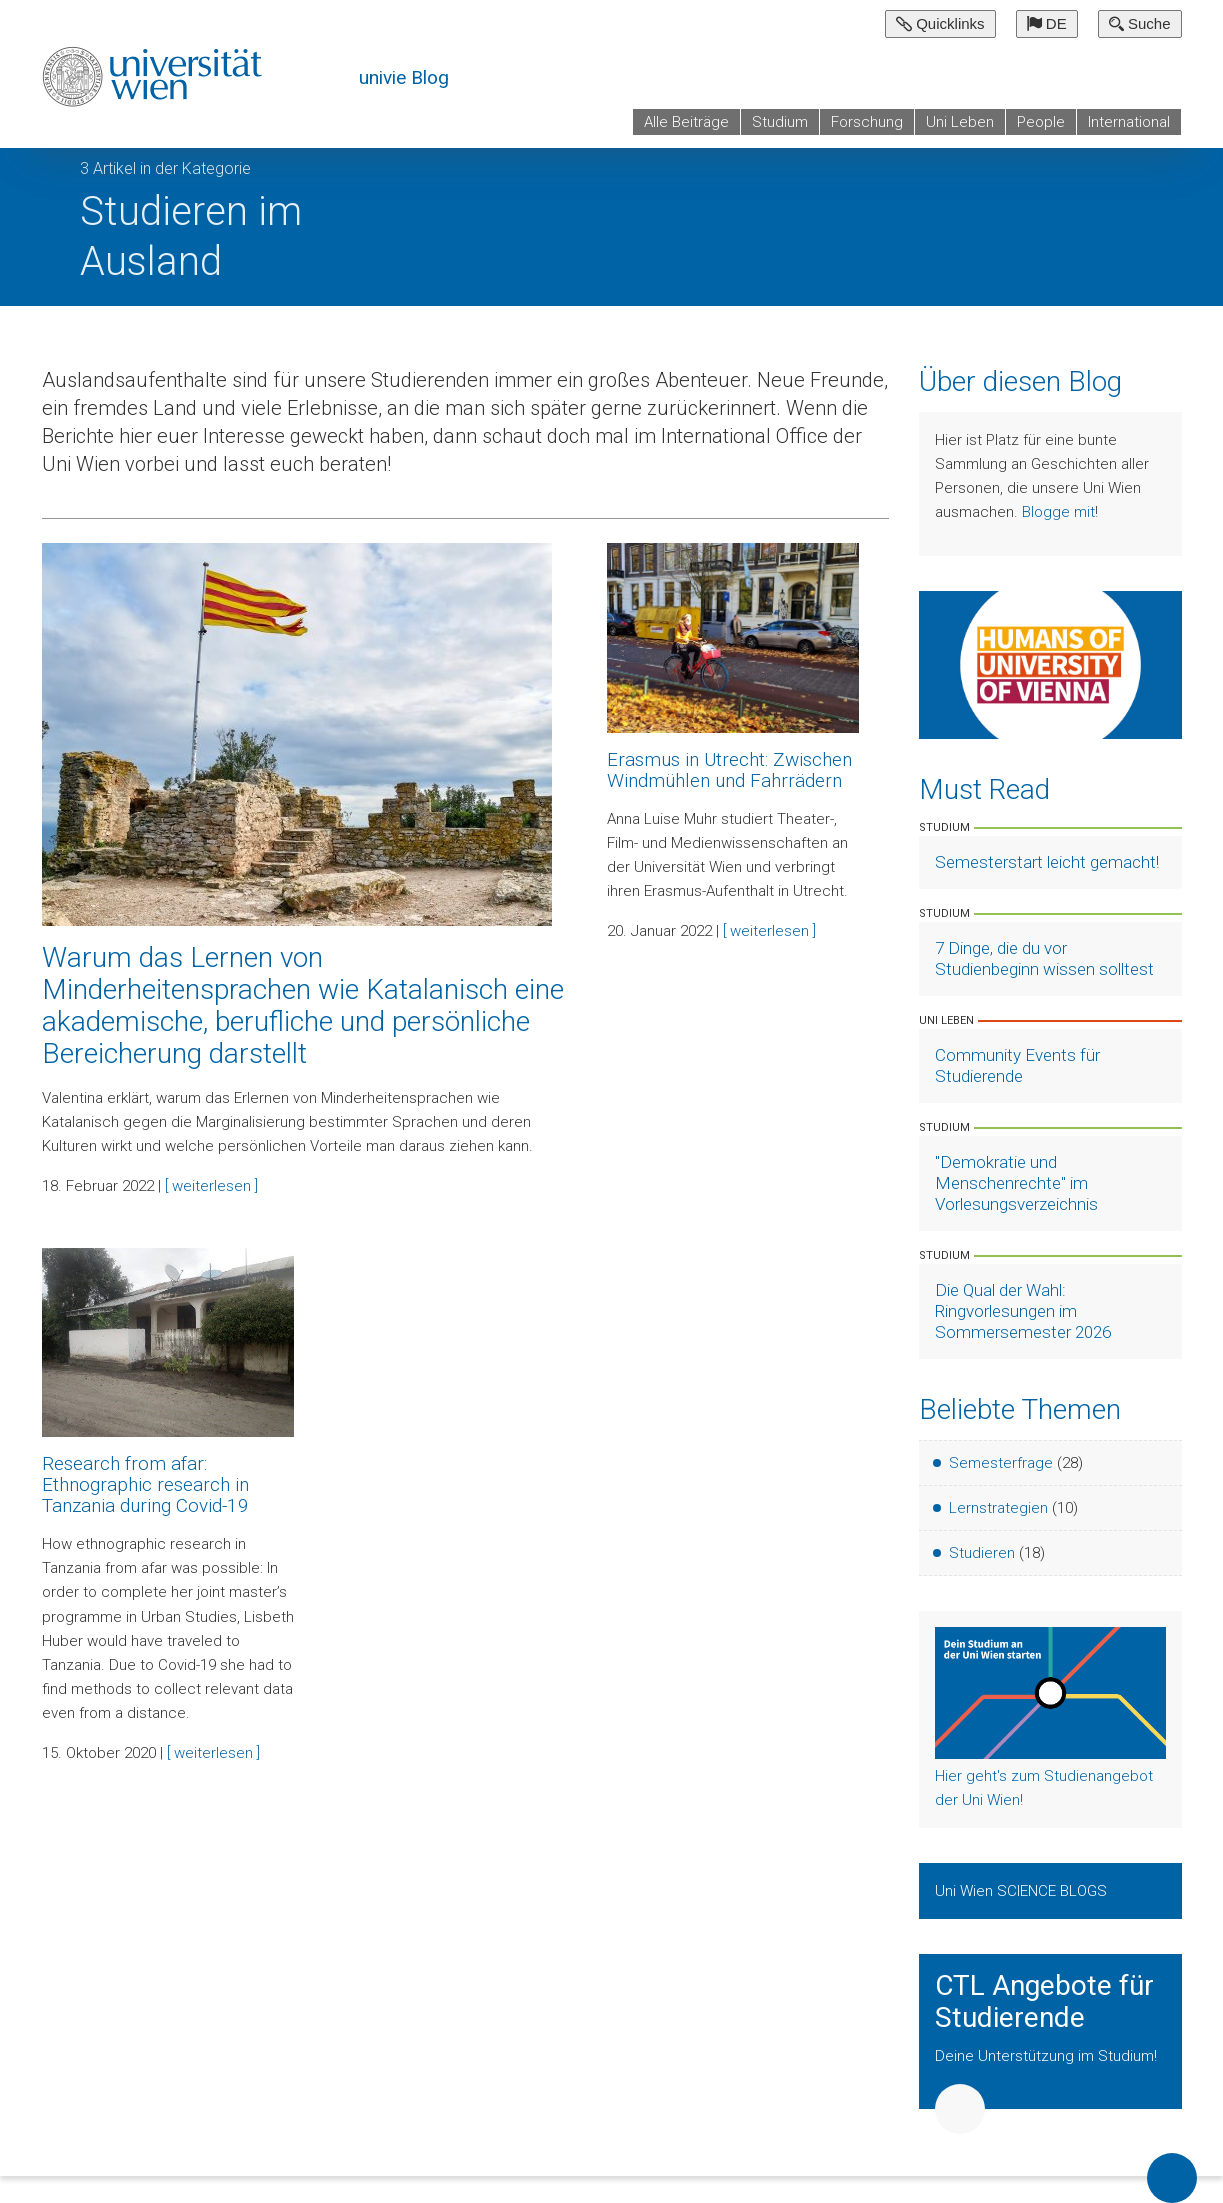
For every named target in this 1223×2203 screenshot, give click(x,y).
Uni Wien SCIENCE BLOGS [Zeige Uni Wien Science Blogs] (1023, 1891)
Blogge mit (1058, 512)
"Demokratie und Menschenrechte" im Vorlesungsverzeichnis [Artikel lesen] (1016, 1183)
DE (1047, 23)
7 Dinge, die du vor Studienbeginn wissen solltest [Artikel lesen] (1044, 958)
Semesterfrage (1001, 1463)
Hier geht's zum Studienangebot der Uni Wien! (1044, 1788)
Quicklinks (940, 23)
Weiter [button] (960, 2109)
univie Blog (404, 77)
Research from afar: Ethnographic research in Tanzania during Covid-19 (145, 1484)
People (1041, 122)
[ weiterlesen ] (211, 1186)
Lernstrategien (998, 1508)
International (1129, 122)
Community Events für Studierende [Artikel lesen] (1017, 1065)
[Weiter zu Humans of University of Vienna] (1050, 664)
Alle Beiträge (686, 122)
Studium (780, 122)
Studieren (982, 1553)
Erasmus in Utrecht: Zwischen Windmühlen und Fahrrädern (729, 770)
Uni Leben (960, 122)
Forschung (867, 122)
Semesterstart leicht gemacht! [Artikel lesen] (1047, 862)
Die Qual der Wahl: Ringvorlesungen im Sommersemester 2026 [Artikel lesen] (1023, 1311)
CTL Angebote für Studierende (1044, 2002)
